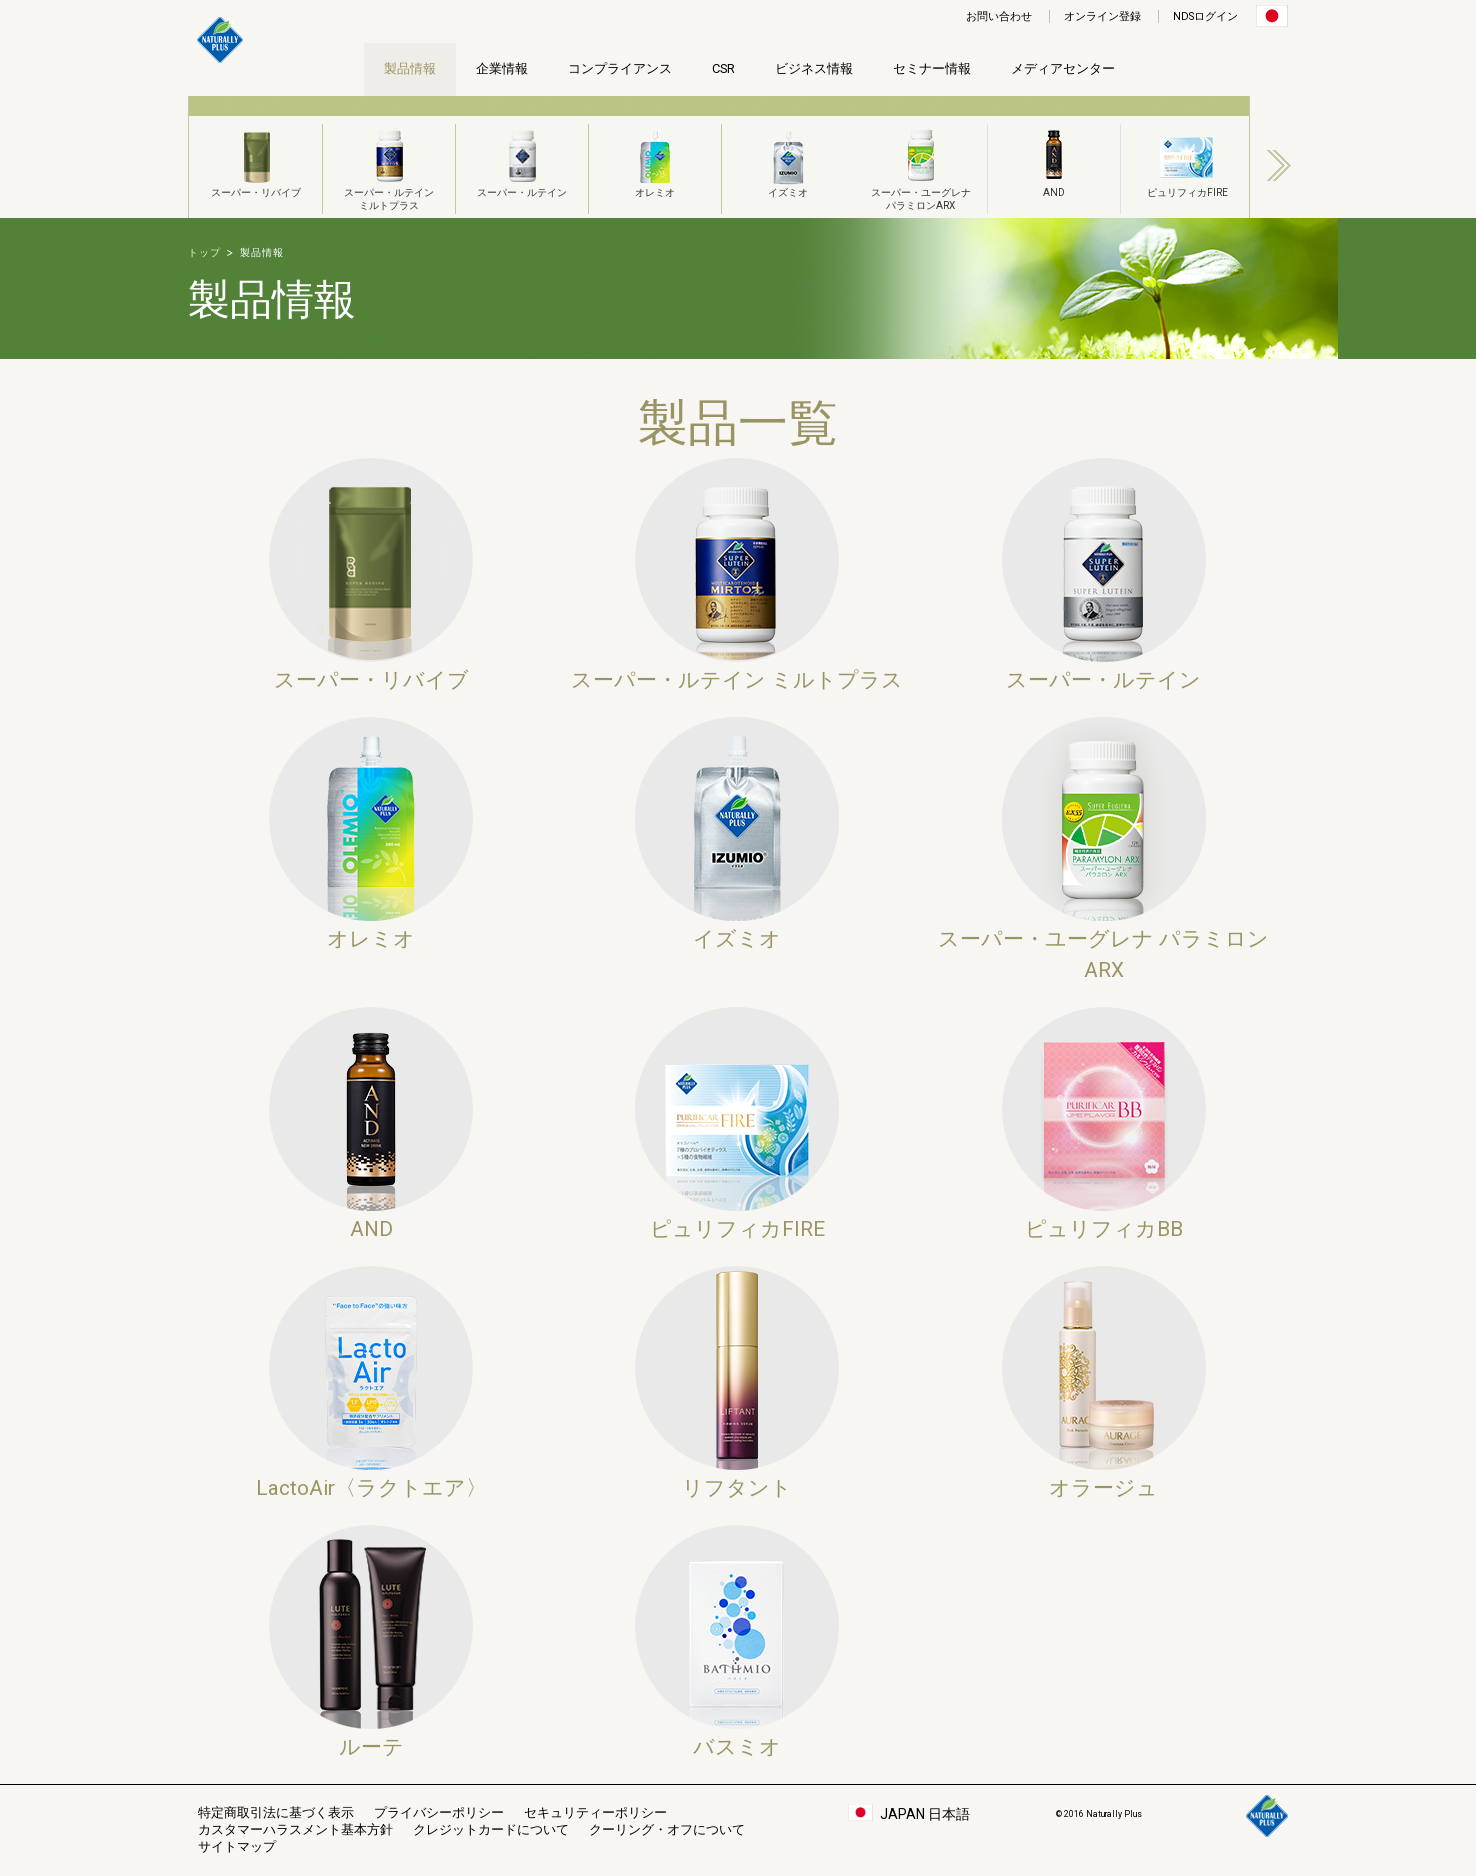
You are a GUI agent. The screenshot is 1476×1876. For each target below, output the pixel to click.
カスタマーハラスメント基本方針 (295, 1829)
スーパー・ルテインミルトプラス (389, 167)
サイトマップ (237, 1846)
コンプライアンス (620, 68)
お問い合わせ (999, 16)
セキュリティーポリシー (595, 1812)
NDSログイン (1205, 16)
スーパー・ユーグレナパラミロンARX (921, 167)
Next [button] (1279, 165)
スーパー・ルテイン (522, 161)
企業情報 (502, 68)
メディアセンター (1063, 68)
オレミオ (655, 161)
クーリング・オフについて (667, 1829)
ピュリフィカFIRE (1187, 161)
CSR (723, 68)
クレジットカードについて (491, 1829)
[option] (255, 157)
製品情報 (410, 68)
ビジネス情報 (814, 68)
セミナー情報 (932, 68)
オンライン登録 (1102, 16)
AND (1054, 161)
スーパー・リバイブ (256, 161)
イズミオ (788, 161)
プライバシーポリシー (439, 1812)
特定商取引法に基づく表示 (276, 1812)
